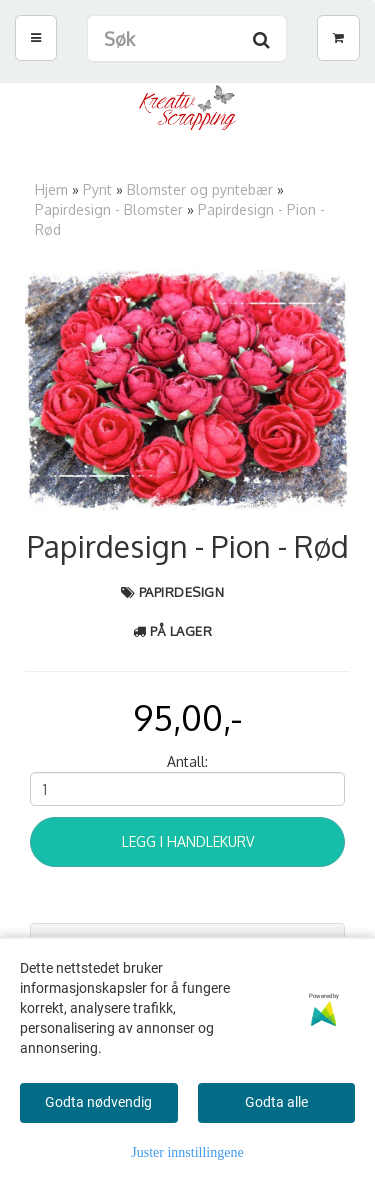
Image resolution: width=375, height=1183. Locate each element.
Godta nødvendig (98, 1102)
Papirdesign (182, 592)
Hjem (51, 189)
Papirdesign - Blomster (109, 209)
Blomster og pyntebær (200, 189)
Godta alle (276, 1102)
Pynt (97, 189)
